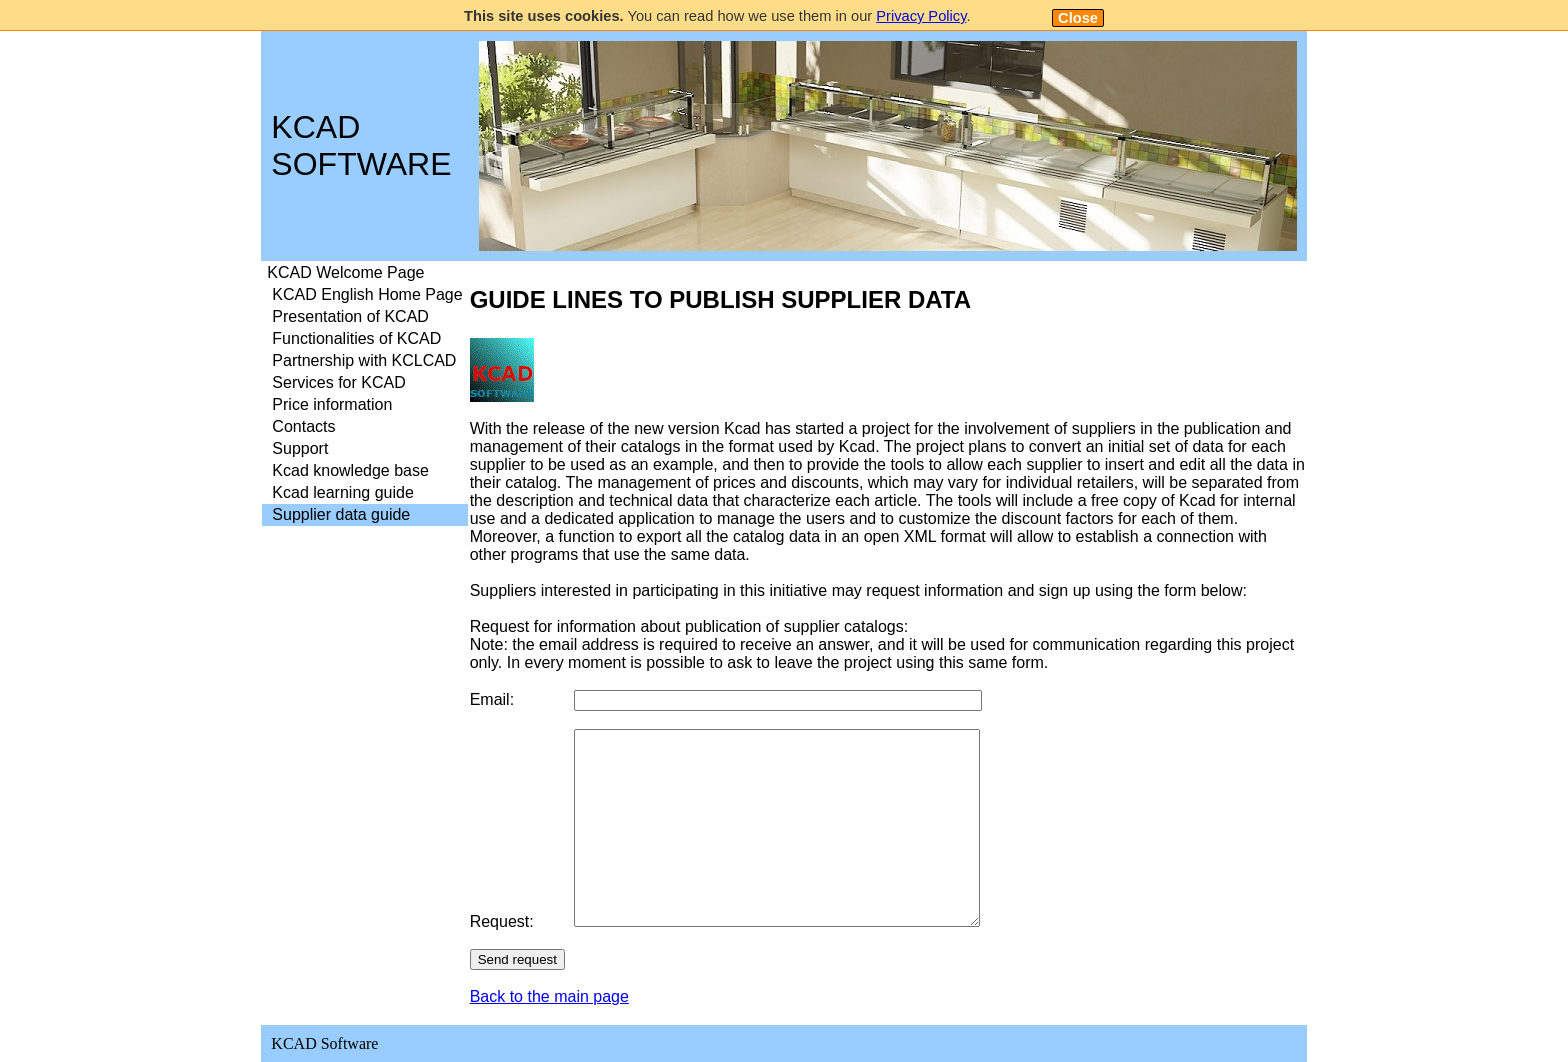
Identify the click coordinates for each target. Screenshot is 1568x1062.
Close (1078, 18)
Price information (332, 404)
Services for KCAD (338, 382)
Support (300, 448)
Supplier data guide (341, 514)
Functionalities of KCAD (356, 338)
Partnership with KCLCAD (364, 360)
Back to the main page (549, 996)
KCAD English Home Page (367, 294)
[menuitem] (364, 273)
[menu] (364, 394)
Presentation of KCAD (350, 316)
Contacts (303, 426)
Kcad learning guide (342, 492)
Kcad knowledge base (350, 470)
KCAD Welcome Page (345, 272)
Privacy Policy (921, 16)
